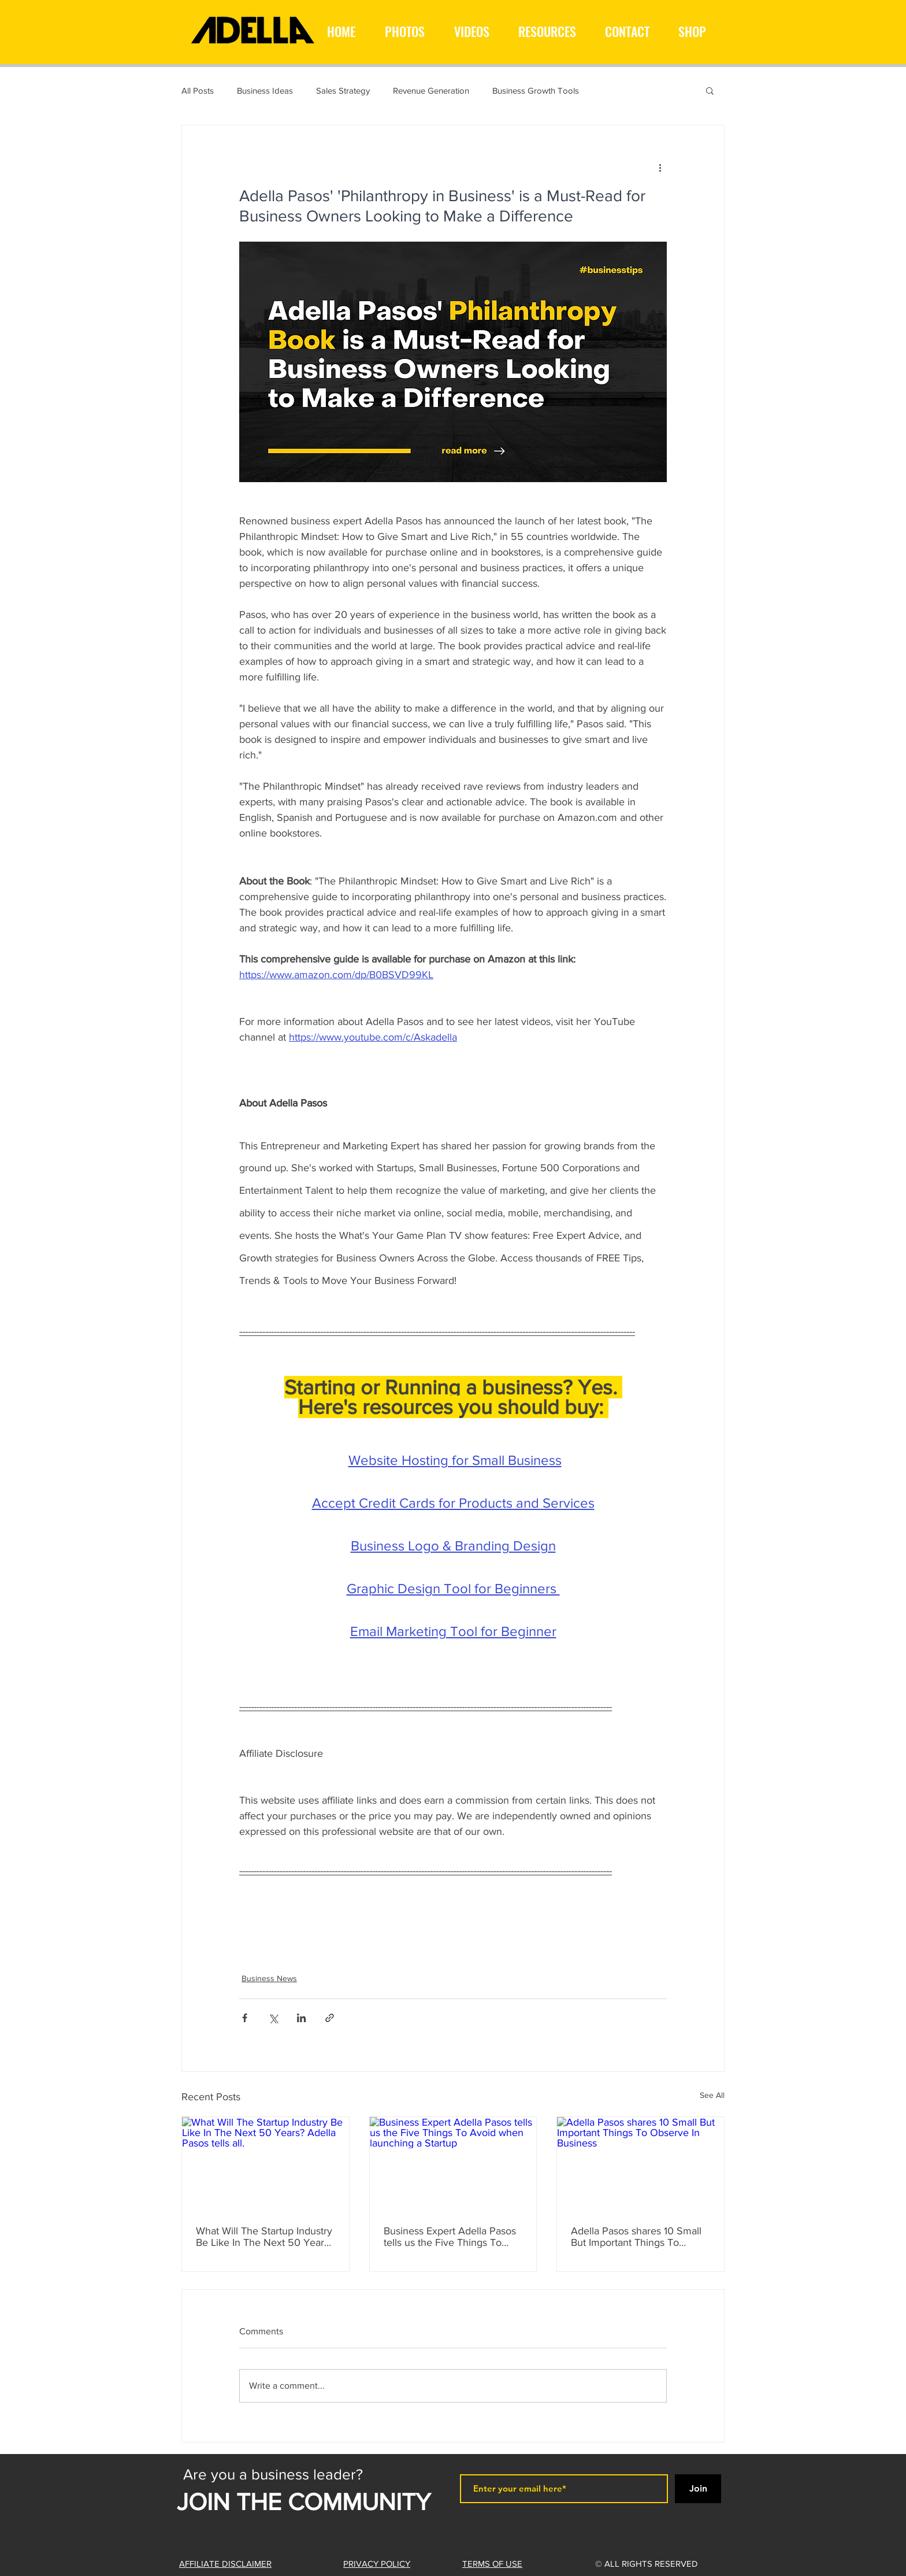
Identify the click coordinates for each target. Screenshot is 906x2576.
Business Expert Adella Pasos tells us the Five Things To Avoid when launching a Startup (450, 2236)
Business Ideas (265, 90)
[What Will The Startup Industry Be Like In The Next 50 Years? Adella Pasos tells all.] (265, 2164)
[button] (709, 90)
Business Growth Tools (535, 90)
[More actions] (660, 167)
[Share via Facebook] (244, 2017)
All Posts (197, 90)
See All (712, 2095)
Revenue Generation (431, 90)
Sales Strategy (343, 90)
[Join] (698, 2488)
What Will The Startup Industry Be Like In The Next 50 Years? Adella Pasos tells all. (264, 2236)
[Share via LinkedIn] (301, 2017)
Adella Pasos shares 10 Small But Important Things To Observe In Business (636, 2236)
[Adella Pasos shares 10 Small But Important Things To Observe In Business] (640, 2164)
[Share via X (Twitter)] (273, 2017)
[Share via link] (329, 2017)
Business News (269, 1978)
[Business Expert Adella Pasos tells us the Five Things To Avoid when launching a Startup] (453, 2164)
